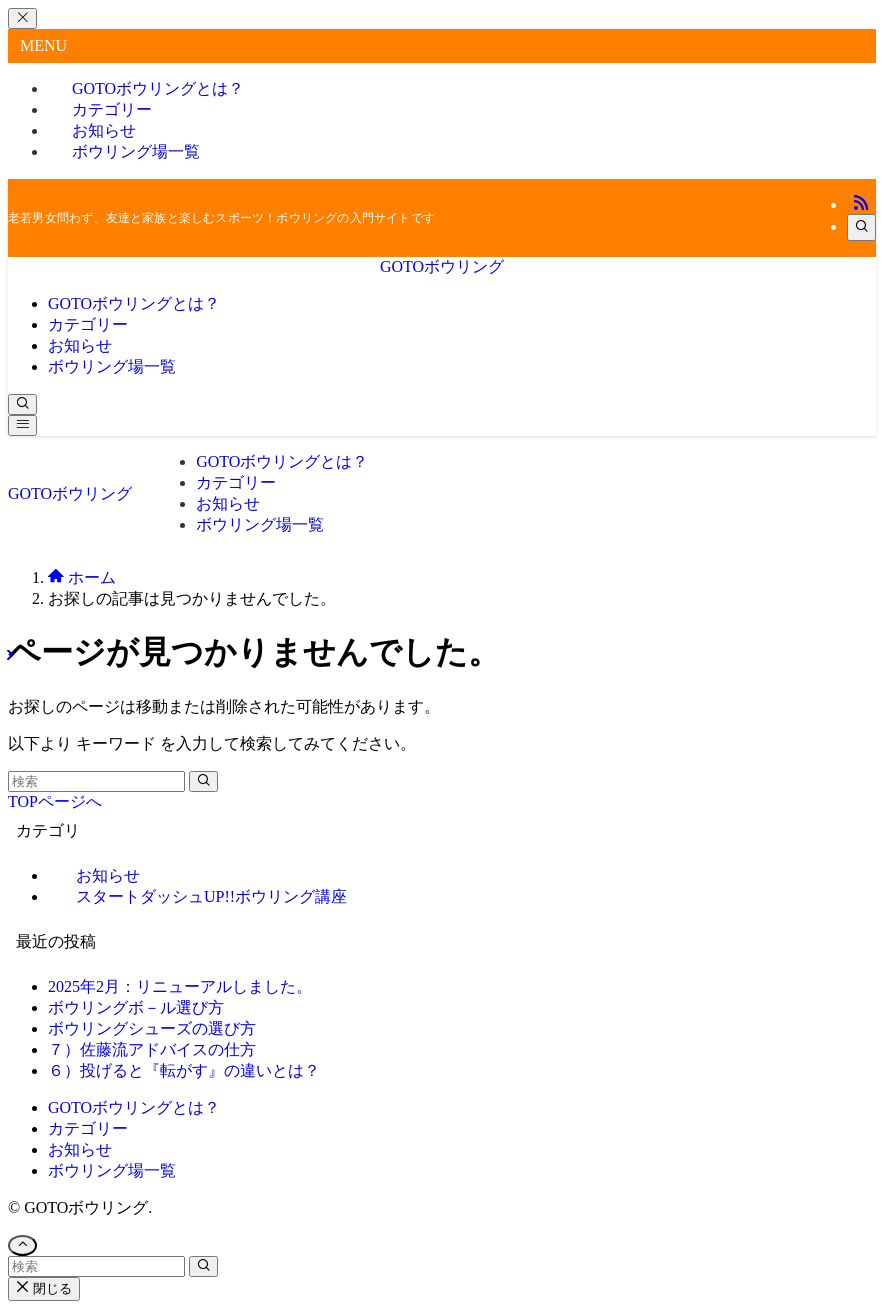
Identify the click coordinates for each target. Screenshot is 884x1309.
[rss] (861, 204)
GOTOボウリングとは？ (134, 1107)
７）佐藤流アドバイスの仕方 (152, 1049)
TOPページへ (55, 801)
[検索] (861, 227)
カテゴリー (88, 1128)
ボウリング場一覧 (136, 151)
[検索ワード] (96, 781)
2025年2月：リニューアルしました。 (180, 986)
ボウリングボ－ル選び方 (136, 1007)
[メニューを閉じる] (22, 18)
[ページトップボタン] (22, 1245)
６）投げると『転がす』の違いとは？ (184, 1070)
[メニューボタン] (22, 425)
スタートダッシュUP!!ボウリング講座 (211, 896)
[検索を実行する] (203, 781)
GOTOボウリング (442, 266)
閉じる (44, 1288)
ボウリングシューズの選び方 (152, 1028)
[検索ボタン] (22, 404)
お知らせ (80, 1149)
